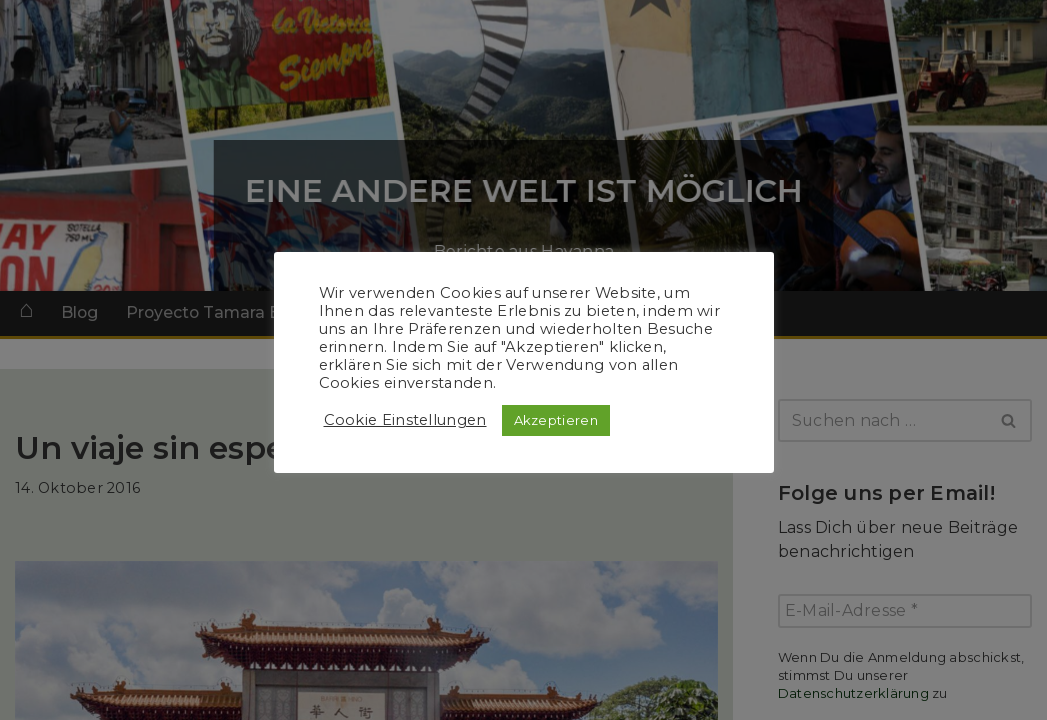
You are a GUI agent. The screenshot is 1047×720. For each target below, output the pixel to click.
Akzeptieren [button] (556, 420)
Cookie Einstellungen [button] (405, 420)
